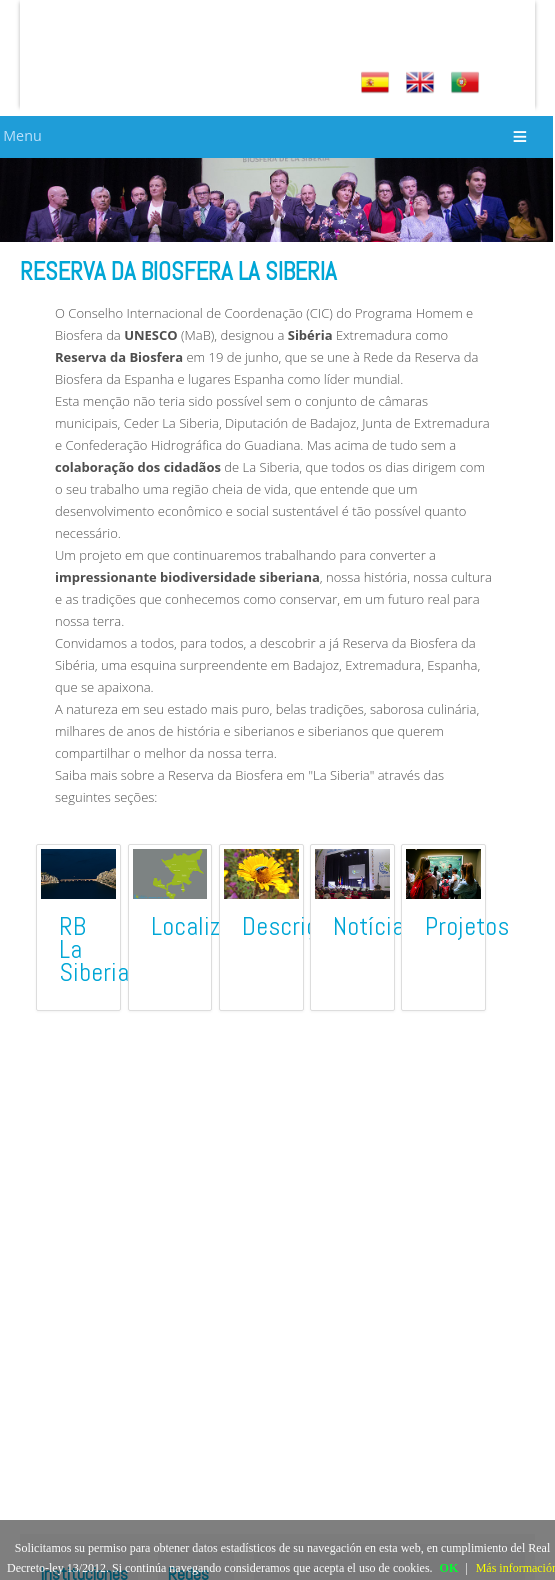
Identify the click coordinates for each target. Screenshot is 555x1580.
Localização (209, 926)
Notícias (374, 926)
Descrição (292, 926)
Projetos (467, 926)
